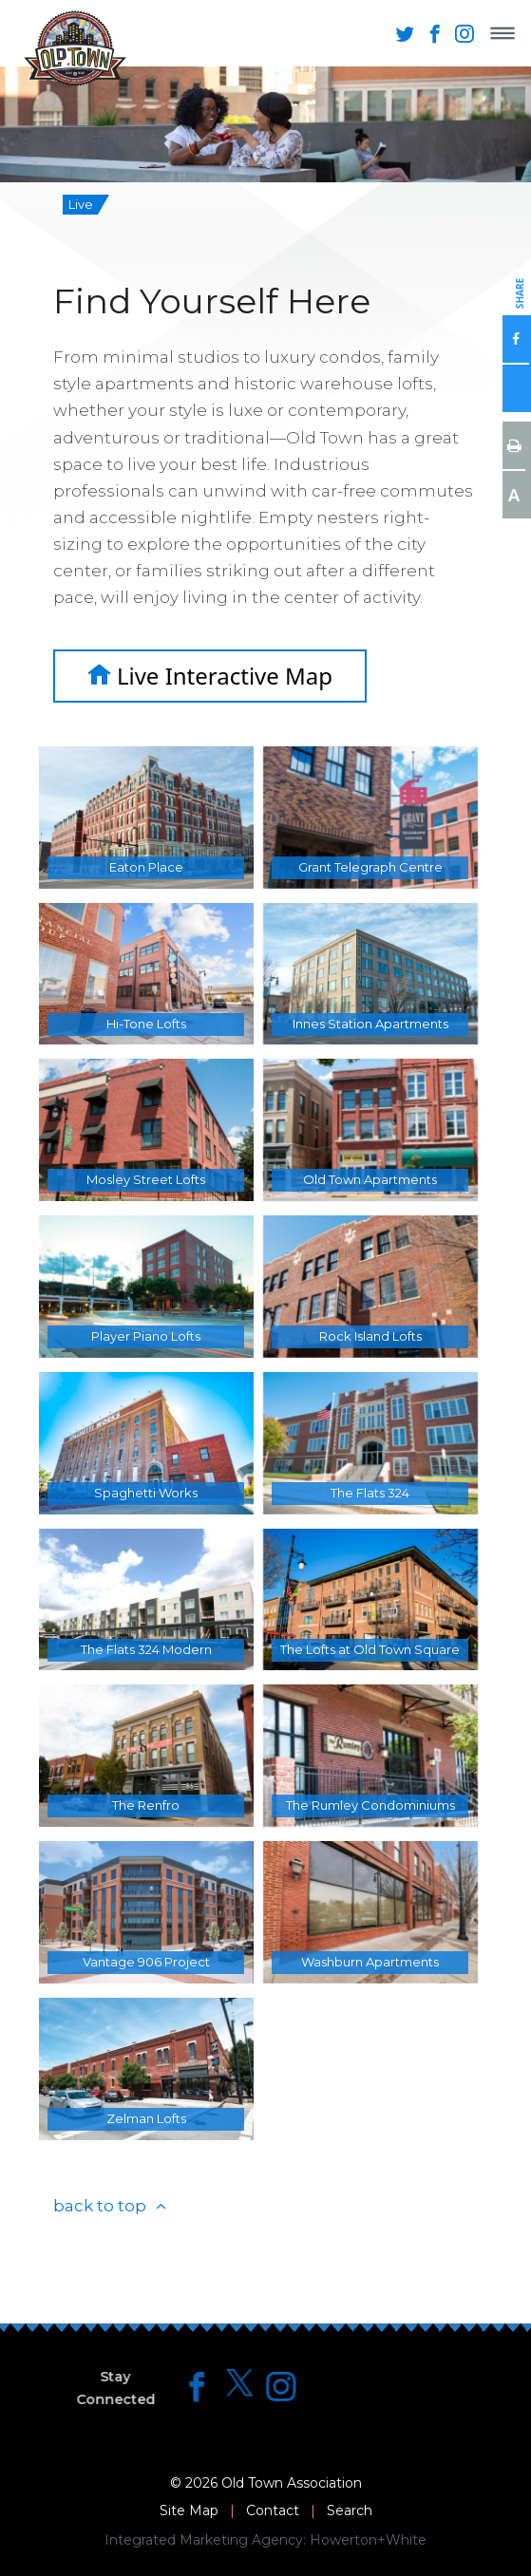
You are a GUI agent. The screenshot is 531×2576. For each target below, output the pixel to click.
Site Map (189, 2510)
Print (514, 445)
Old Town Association (291, 2482)
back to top (99, 2205)
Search (349, 2510)
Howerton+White (368, 2539)
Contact (272, 2510)
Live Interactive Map (209, 675)
